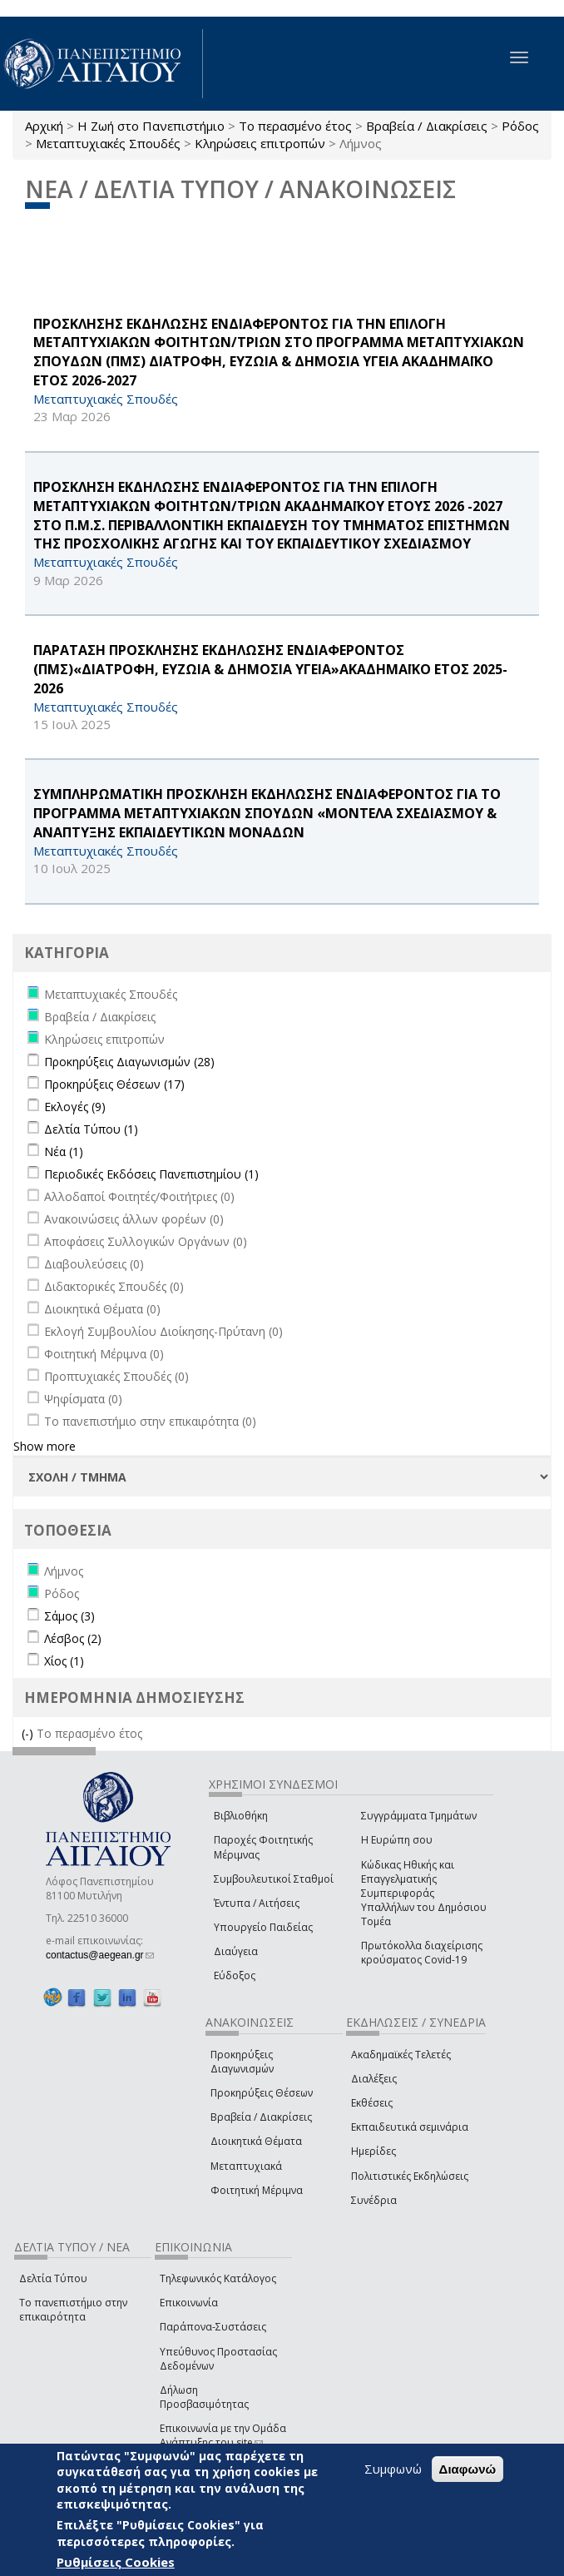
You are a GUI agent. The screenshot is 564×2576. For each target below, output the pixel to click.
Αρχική (44, 125)
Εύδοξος (234, 1975)
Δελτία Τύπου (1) (91, 1129)
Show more (44, 1446)
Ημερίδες (373, 2151)
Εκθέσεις (372, 2103)
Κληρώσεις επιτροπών (260, 143)
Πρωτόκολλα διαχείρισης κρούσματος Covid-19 (421, 1952)
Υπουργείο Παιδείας (263, 1927)
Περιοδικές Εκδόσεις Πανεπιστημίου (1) (151, 1174)
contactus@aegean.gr (100, 1955)
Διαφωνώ (468, 2469)
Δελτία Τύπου (53, 2278)
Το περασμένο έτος (295, 125)
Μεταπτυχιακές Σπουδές (108, 143)
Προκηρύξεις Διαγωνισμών (242, 2061)
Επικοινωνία (189, 2303)
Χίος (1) (64, 1661)
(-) (29, 1733)
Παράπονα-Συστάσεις (213, 2327)
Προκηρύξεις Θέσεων (261, 2093)
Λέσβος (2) (72, 1638)
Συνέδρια (374, 2200)
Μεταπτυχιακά (246, 2166)
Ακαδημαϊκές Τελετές (401, 2054)
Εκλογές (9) (75, 1106)
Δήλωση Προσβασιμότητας (204, 2397)
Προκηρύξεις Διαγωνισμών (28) (129, 1062)
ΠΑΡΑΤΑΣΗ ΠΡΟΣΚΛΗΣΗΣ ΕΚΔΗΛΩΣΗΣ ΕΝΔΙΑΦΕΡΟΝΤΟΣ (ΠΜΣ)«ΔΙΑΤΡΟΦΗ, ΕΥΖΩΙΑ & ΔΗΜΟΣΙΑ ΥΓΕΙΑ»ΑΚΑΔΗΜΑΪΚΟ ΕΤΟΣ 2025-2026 (270, 669)
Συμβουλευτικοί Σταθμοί (274, 1879)
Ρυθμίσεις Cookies (116, 2562)
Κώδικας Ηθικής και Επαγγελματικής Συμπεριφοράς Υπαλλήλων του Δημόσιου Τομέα (424, 1893)
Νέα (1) (63, 1151)
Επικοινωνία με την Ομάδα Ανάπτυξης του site (223, 2435)
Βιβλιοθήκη (241, 1816)
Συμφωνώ (393, 2468)
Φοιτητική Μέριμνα (256, 2190)
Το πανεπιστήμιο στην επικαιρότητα (73, 2310)
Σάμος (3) (69, 1616)
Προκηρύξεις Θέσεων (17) (114, 1084)
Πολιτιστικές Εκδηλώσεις (409, 2176)
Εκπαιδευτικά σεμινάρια (409, 2127)
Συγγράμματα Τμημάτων (419, 1816)
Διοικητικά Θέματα (256, 2141)
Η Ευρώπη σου (397, 1840)
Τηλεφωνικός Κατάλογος (218, 2278)
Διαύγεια (236, 1951)
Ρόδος (520, 125)
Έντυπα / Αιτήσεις (256, 1903)
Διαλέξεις (374, 2079)
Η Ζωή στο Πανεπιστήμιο (151, 125)
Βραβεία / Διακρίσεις (426, 125)
